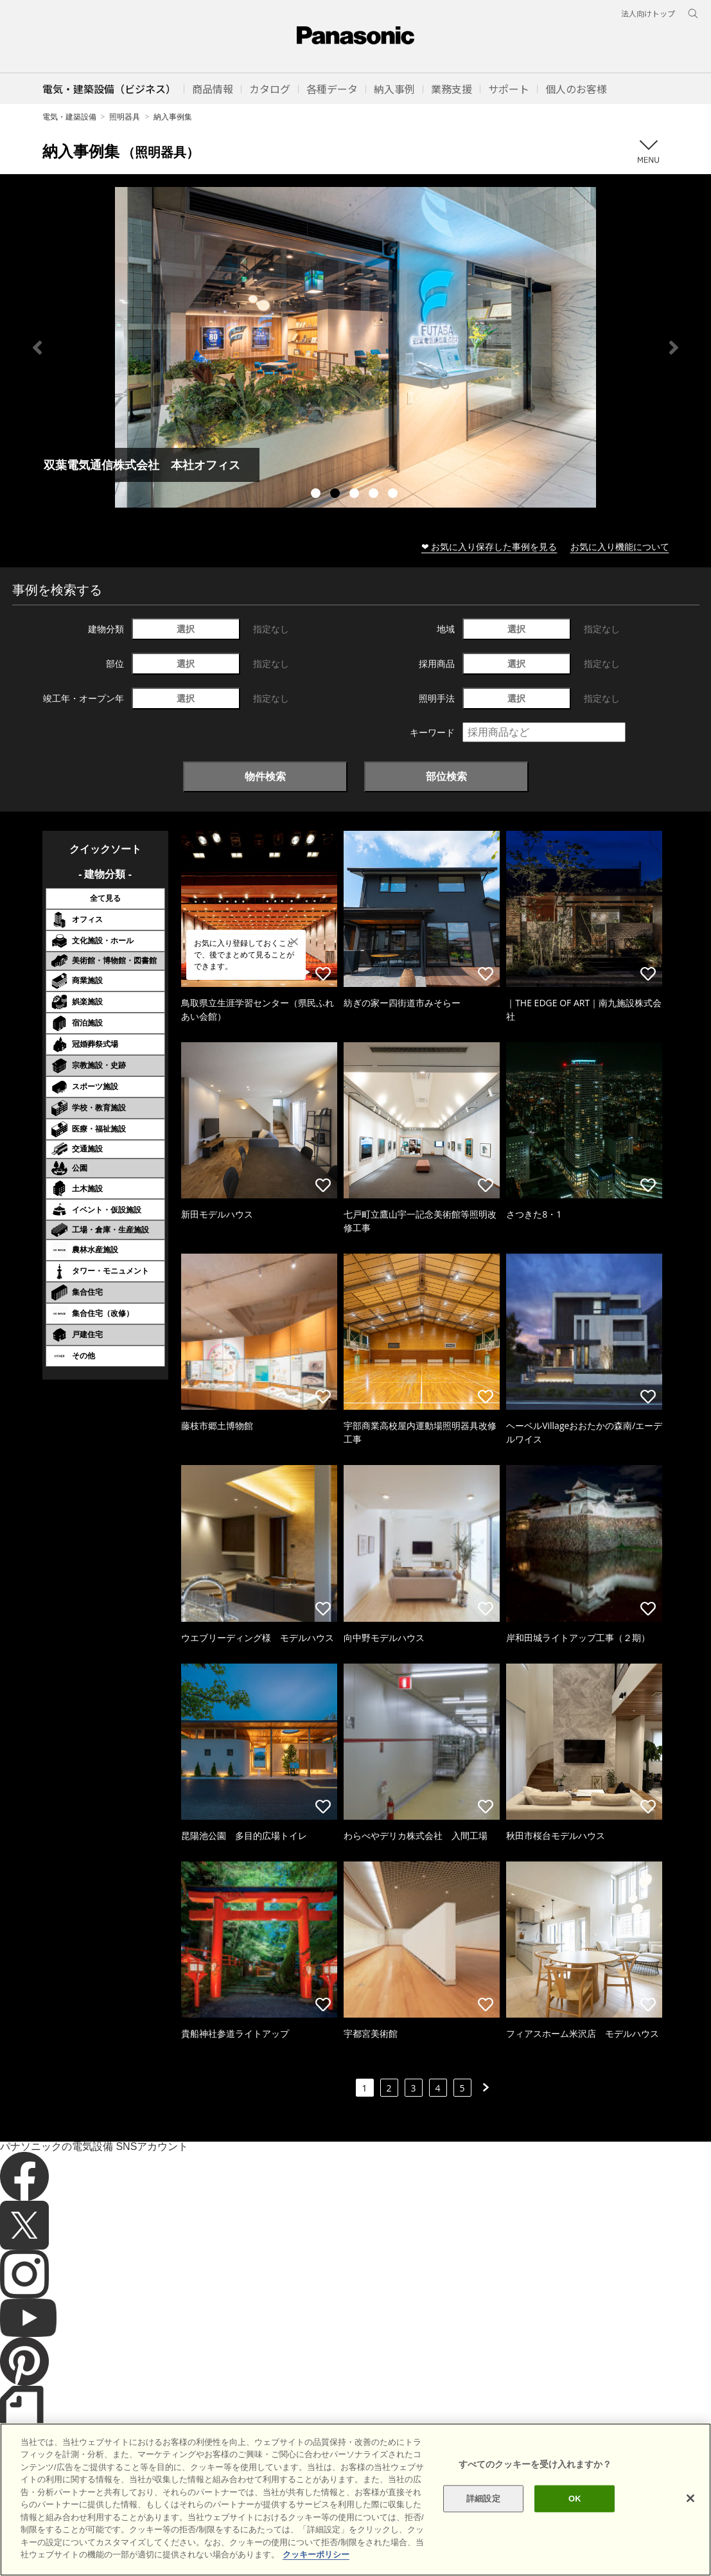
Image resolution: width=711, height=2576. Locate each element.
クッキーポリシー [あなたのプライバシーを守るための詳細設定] (316, 2554)
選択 (186, 629)
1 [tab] (317, 494)
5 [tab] (394, 494)
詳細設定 (483, 2498)
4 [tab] (375, 494)
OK (574, 2498)
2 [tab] (336, 494)
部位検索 (446, 776)
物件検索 (265, 776)
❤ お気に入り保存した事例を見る (489, 546)
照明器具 (124, 116)
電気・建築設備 (69, 116)
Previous (37, 347)
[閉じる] (690, 2498)
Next (674, 347)
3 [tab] (355, 494)
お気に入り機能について (619, 546)
